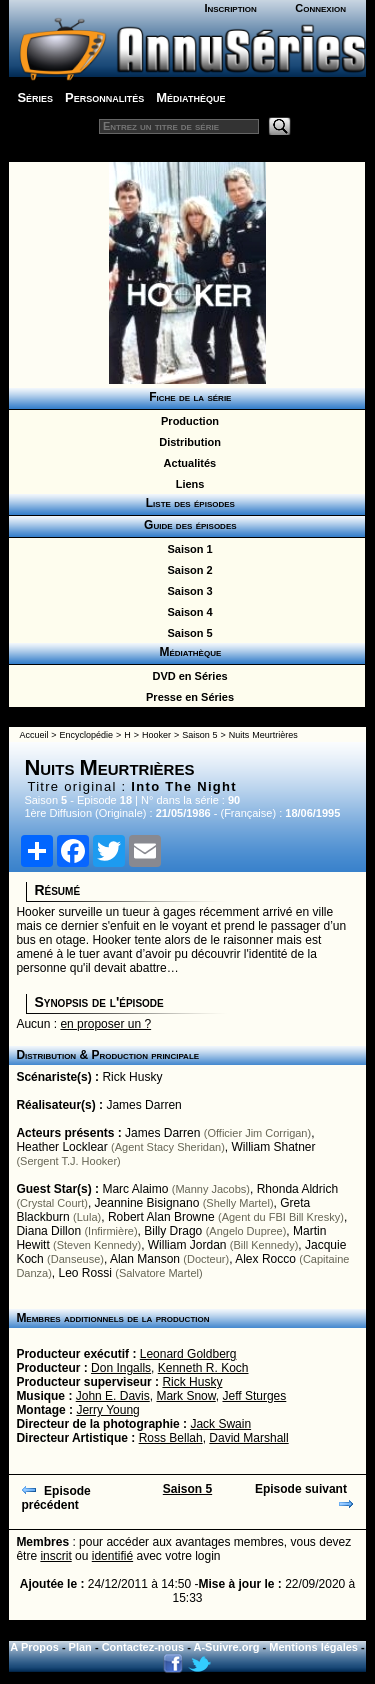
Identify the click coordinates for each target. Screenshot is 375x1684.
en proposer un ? (105, 1024)
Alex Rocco (265, 1259)
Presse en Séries (187, 697)
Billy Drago (173, 1231)
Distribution (187, 442)
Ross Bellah (171, 1438)
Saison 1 (186, 549)
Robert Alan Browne (161, 1217)
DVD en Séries (186, 676)
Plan (80, 1647)
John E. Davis (113, 1396)
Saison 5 (186, 633)
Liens (187, 484)
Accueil (33, 735)
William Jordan (187, 1245)
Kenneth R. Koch (203, 1368)
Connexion (320, 8)
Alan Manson (145, 1259)
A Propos (34, 1647)
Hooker (156, 735)
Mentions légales (313, 1647)
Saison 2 (186, 570)
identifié (112, 1556)
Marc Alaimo (135, 1189)
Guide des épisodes (186, 525)
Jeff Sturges (254, 1396)
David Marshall (248, 1438)
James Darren (143, 1105)
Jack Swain (220, 1424)
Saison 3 (186, 591)
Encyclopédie (87, 735)
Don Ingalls (121, 1368)
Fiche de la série (187, 397)
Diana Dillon (48, 1231)
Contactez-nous (143, 1647)
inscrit (55, 1556)
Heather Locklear (61, 1147)
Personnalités (104, 97)
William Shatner (274, 1147)
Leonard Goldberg (188, 1354)
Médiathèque (190, 97)
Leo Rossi (85, 1273)
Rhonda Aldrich (297, 1189)
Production (187, 421)
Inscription (230, 8)
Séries (35, 97)
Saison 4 (186, 612)
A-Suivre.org (227, 1647)
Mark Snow (185, 1396)
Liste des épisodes (187, 503)
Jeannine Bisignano (147, 1203)
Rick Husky (132, 1077)
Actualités (187, 463)
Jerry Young (107, 1410)
